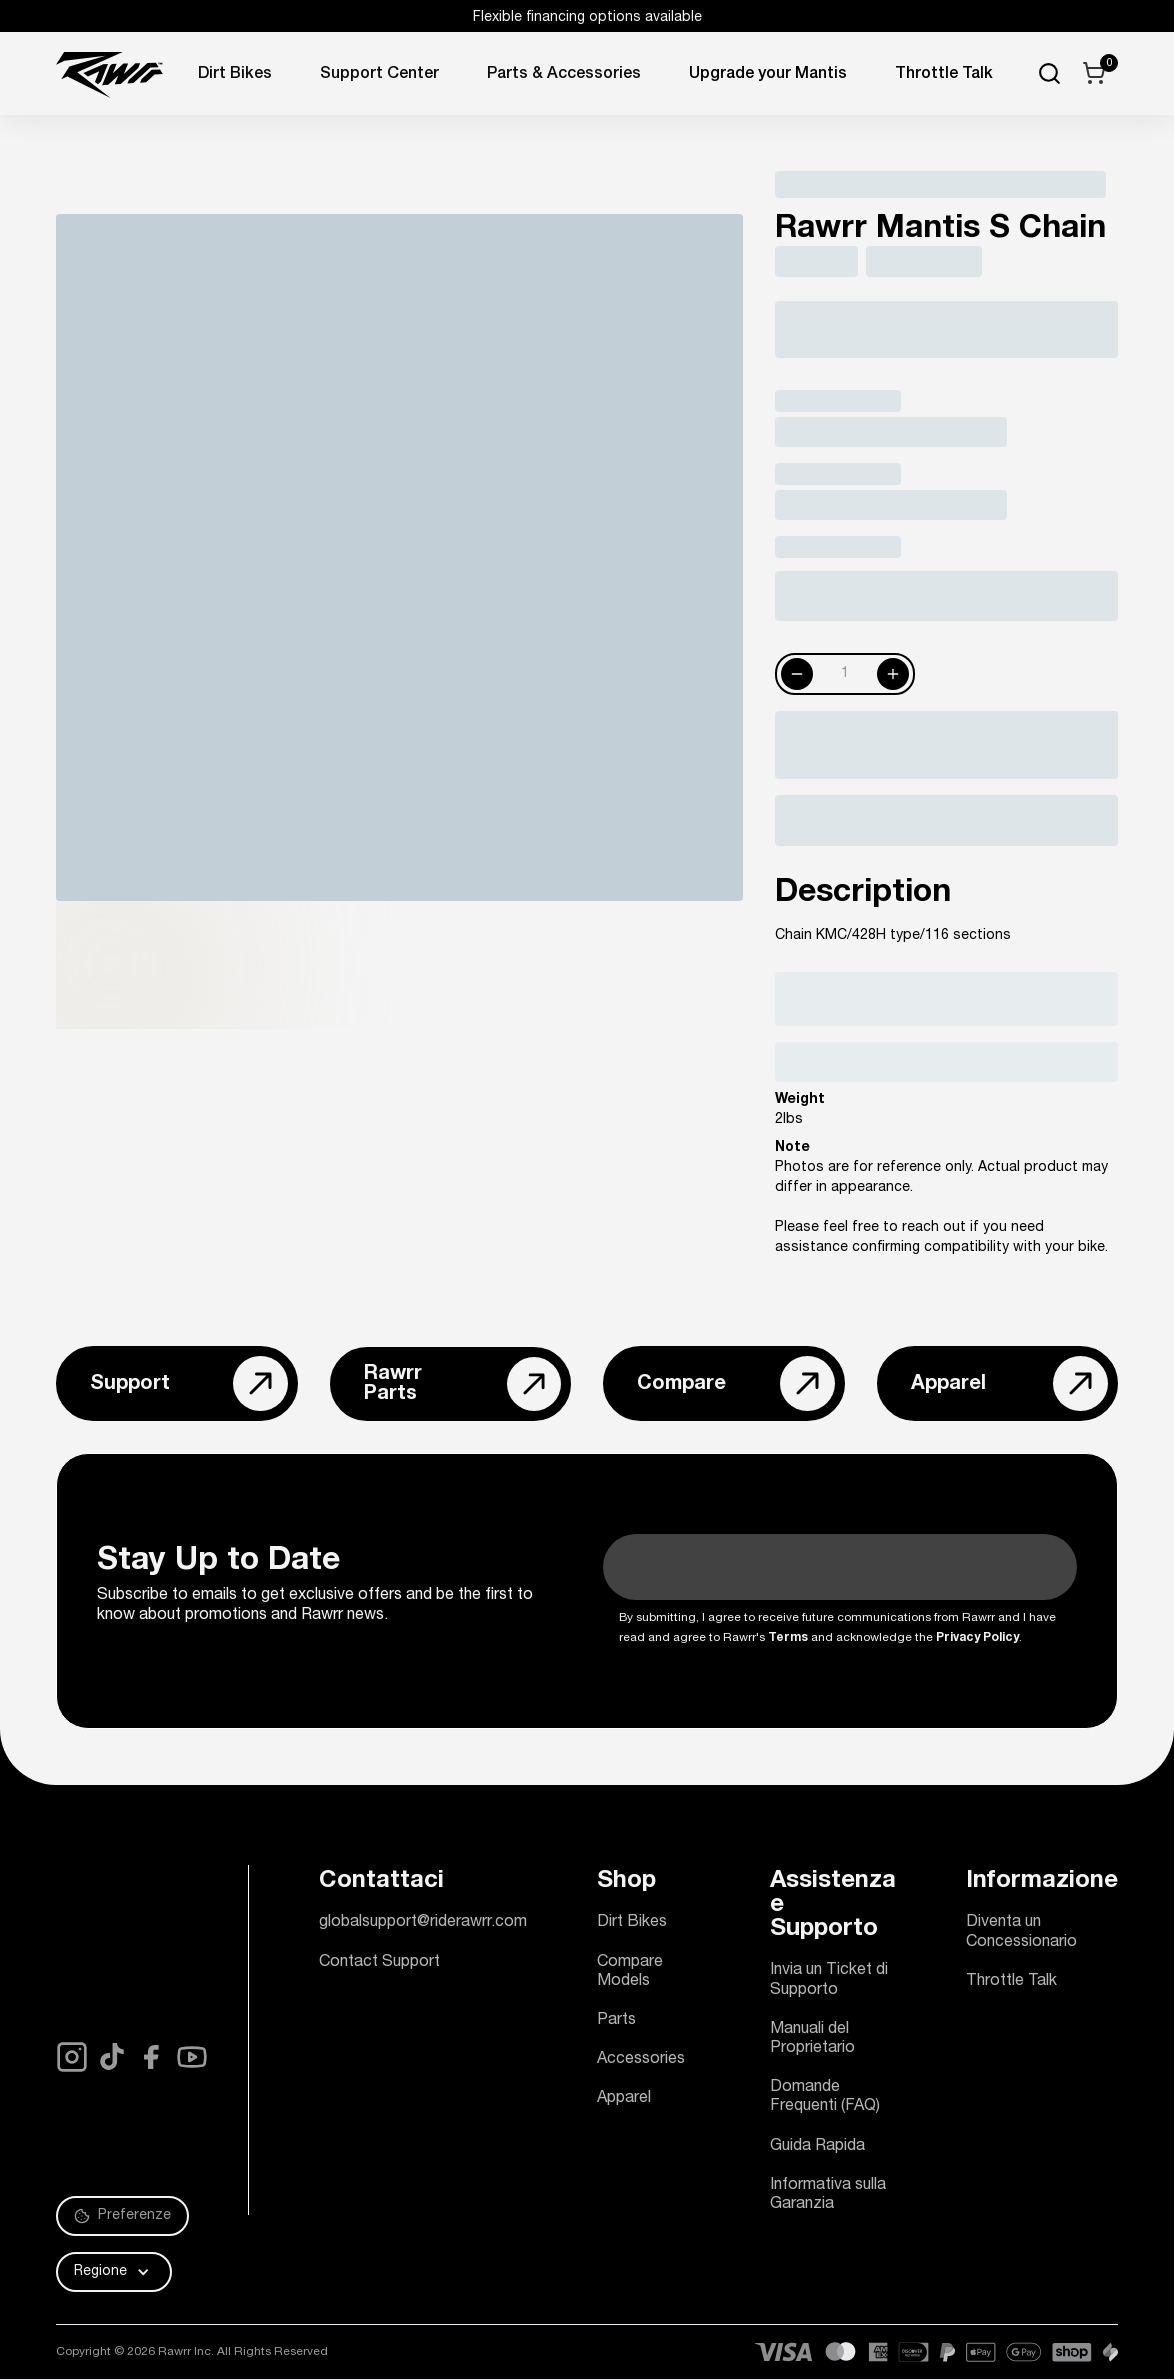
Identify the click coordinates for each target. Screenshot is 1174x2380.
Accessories (641, 2060)
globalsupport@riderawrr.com (423, 1923)
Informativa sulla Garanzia (828, 2195)
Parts (616, 2021)
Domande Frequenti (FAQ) (825, 2097)
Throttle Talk (1011, 1982)
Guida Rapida (817, 2147)
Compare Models (630, 1972)
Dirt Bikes (235, 75)
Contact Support (379, 1963)
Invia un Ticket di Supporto (829, 1980)
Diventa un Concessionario (1021, 1932)
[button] (114, 2272)
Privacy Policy (977, 1638)
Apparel (624, 2099)
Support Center (379, 75)
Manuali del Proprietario (812, 2039)
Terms (788, 1638)
